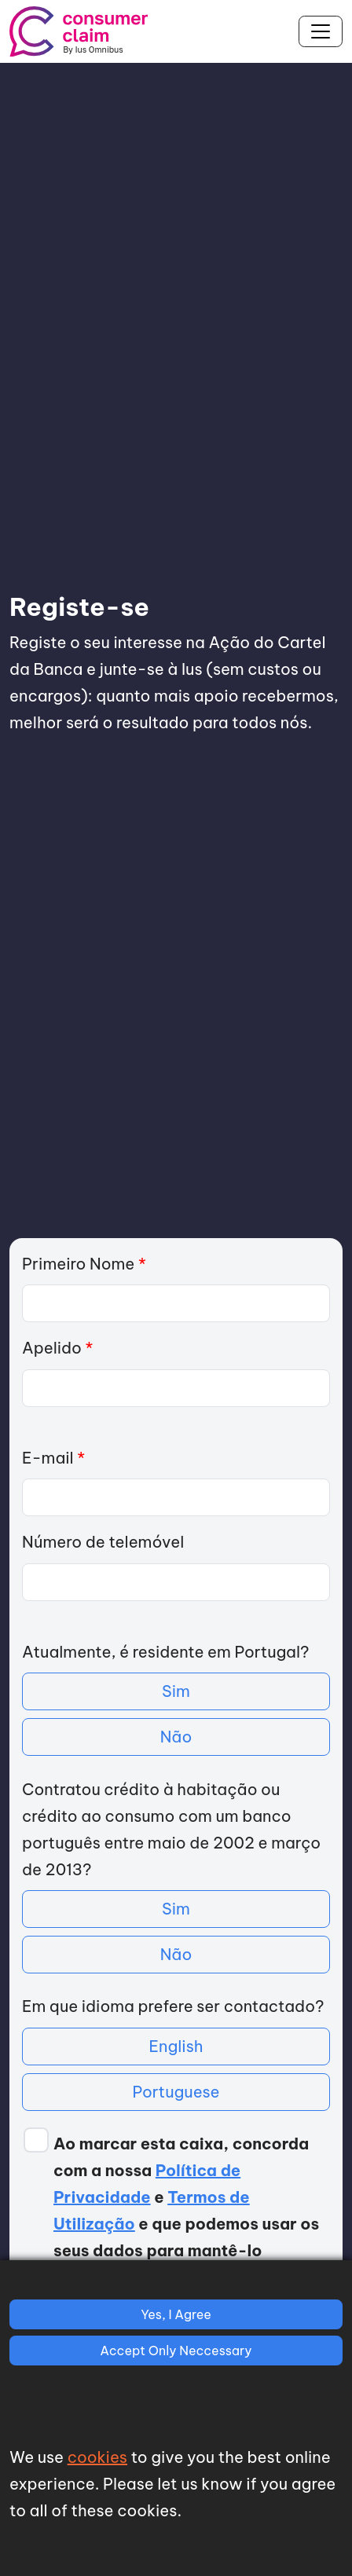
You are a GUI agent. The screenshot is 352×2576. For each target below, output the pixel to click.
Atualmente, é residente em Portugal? (165, 1652)
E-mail (53, 1458)
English (176, 2046)
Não (176, 1736)
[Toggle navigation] (321, 31)
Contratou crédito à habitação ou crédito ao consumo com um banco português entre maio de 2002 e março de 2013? (171, 1829)
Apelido (57, 1348)
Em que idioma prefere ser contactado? (173, 2006)
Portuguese (175, 2091)
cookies (97, 2457)
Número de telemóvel (103, 1542)
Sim (176, 1691)
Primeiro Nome (84, 1263)
